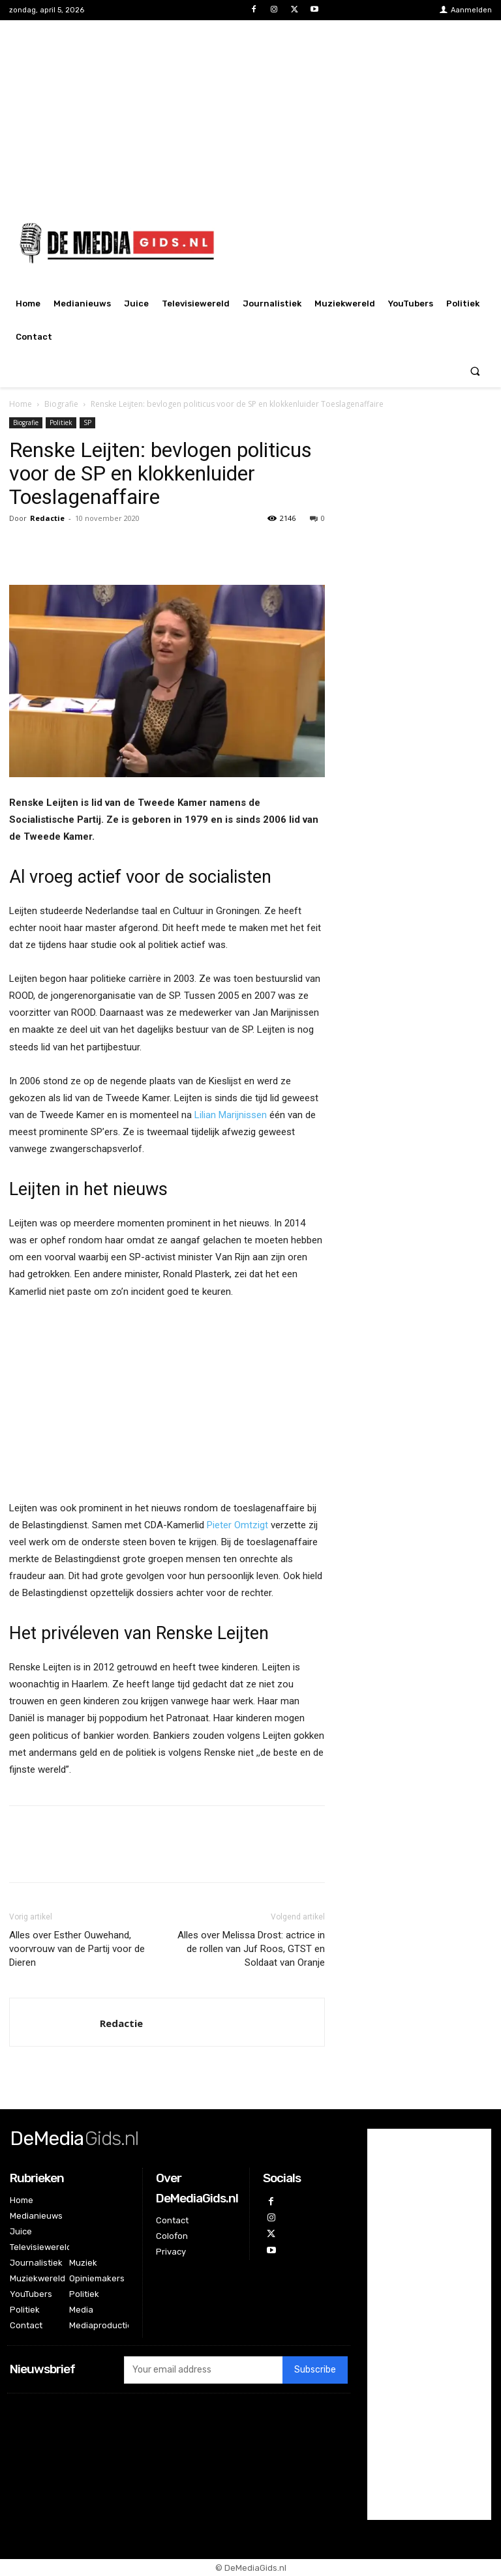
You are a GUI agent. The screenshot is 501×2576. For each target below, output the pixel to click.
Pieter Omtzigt (237, 1525)
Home (20, 403)
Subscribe (315, 2369)
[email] (203, 2370)
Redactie (47, 518)
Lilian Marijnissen (230, 1115)
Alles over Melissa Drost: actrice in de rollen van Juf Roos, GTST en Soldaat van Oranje (251, 1948)
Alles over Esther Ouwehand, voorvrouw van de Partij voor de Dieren (77, 1948)
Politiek (61, 422)
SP (87, 422)
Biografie (61, 403)
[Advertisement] (250, 111)
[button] (475, 370)
